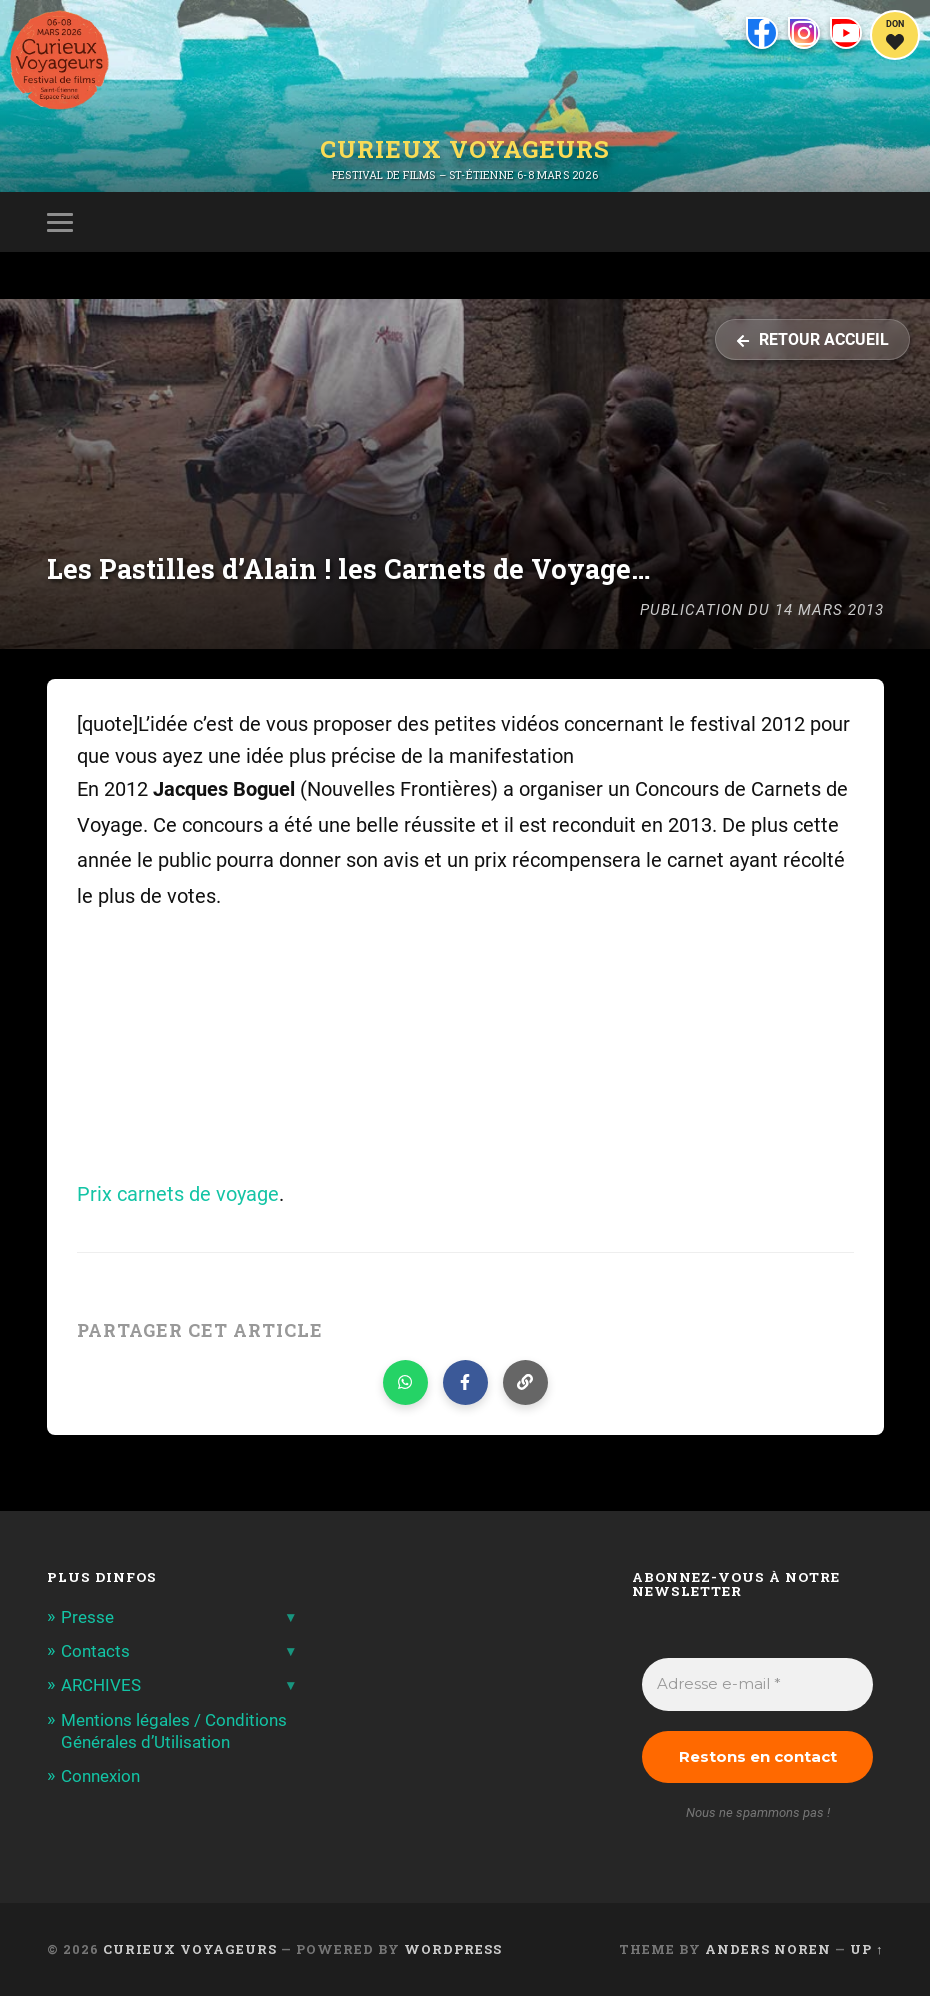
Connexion (100, 1776)
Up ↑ (866, 1949)
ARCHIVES (101, 1685)
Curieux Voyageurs (465, 149)
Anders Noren (768, 1949)
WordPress (453, 1949)
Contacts (95, 1651)
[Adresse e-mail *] (757, 1684)
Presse (87, 1617)
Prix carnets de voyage (178, 1194)
